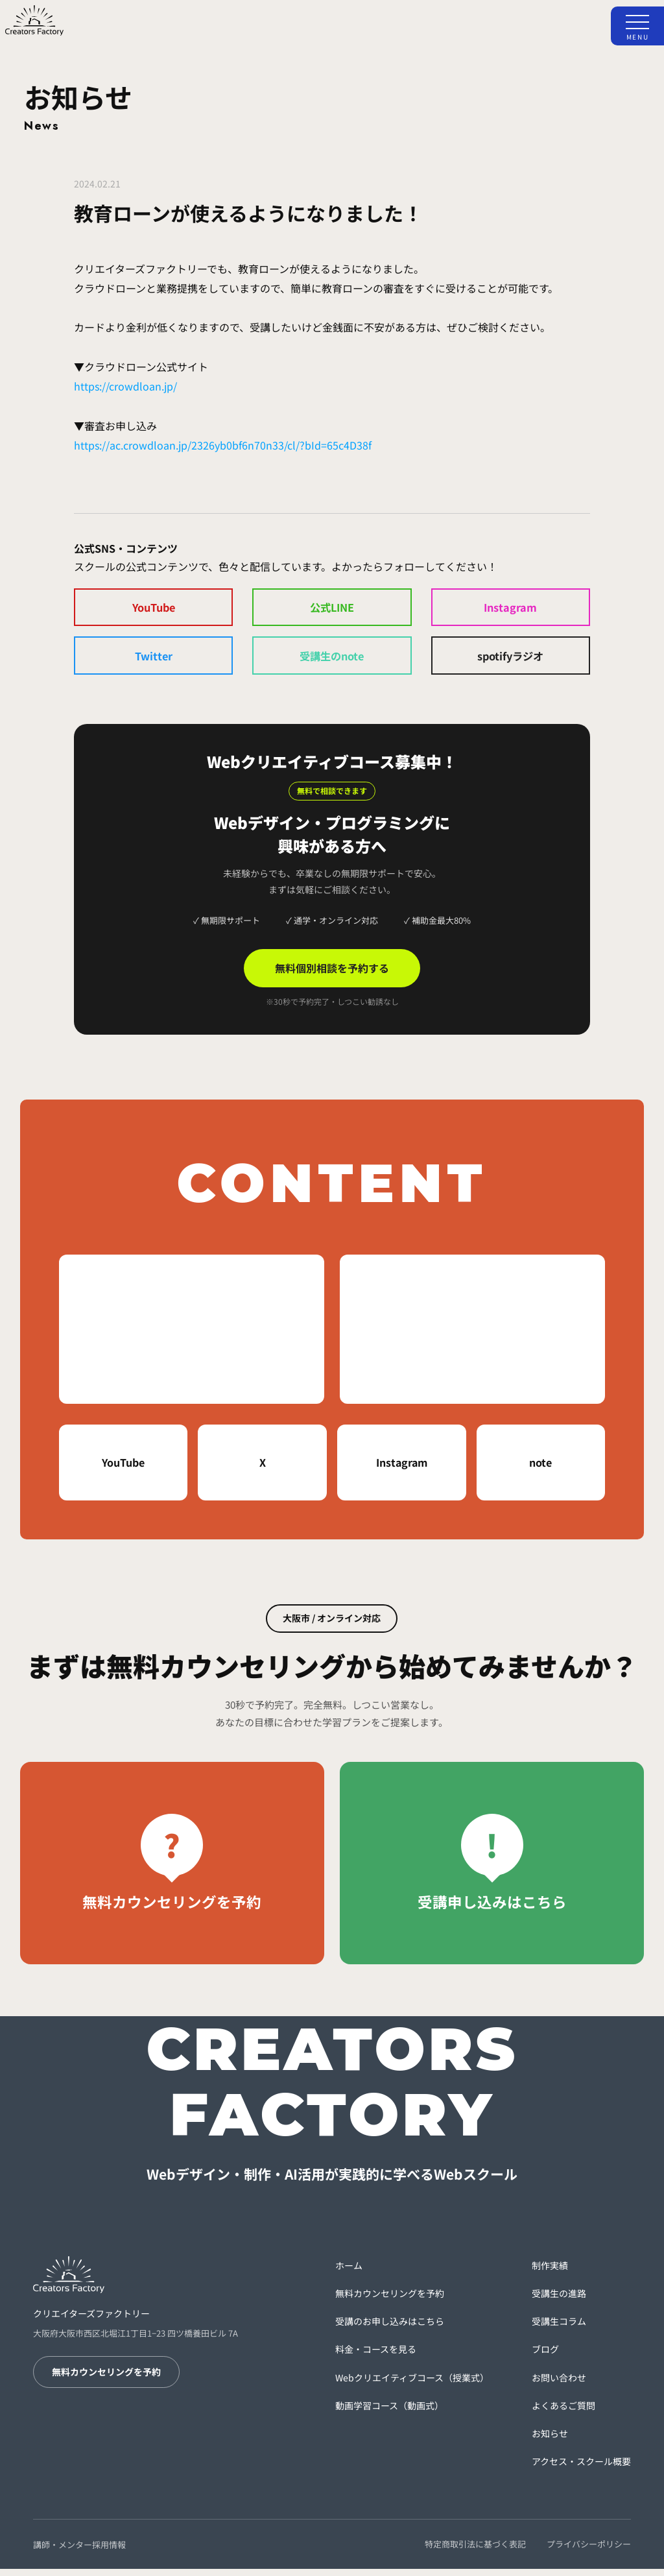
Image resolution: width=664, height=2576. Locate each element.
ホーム (348, 2273)
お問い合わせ (559, 2384)
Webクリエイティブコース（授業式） (412, 2384)
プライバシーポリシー (589, 2552)
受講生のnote (332, 661)
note (540, 1470)
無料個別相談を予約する (332, 975)
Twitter (153, 661)
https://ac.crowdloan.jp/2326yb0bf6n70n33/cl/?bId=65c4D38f (223, 445)
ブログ (545, 2356)
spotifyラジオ (510, 661)
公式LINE (332, 609)
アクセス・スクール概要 (581, 2468)
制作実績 (550, 2273)
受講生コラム (559, 2328)
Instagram (510, 609)
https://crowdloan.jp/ (125, 386)
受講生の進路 (559, 2300)
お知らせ (550, 2441)
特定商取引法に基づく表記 (475, 2552)
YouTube (153, 609)
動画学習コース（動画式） (389, 2413)
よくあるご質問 (563, 2413)
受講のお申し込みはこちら (389, 2328)
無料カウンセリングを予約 (106, 2378)
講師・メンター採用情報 (79, 2552)
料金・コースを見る (375, 2356)
